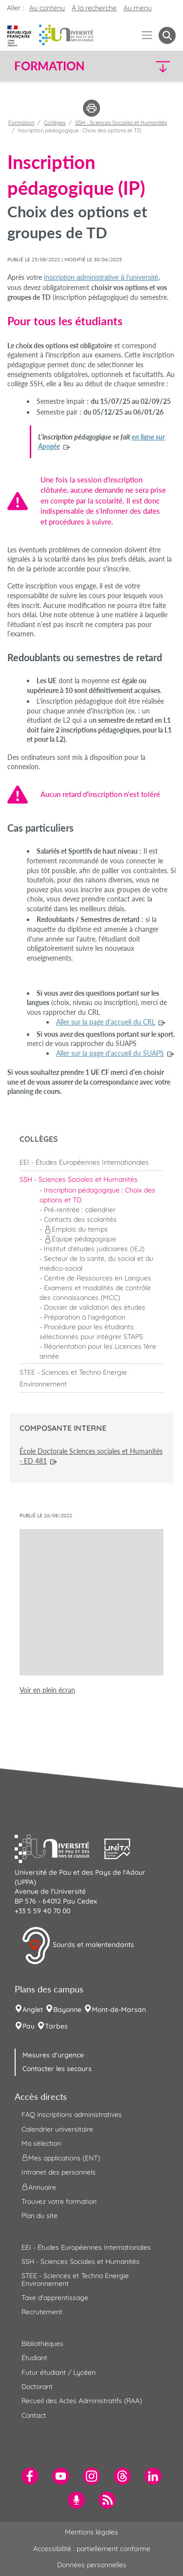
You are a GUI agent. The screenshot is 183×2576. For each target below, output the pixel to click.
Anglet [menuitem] (32, 2009)
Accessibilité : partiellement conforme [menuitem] (91, 2548)
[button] (157, 66)
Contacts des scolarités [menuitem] (80, 1219)
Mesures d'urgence (53, 2055)
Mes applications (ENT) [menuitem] (60, 2158)
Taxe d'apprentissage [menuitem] (54, 2297)
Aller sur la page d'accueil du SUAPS (110, 1053)
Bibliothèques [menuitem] (42, 2343)
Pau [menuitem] (28, 2026)
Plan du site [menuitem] (39, 2215)
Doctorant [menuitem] (37, 2386)
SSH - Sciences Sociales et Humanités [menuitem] (80, 2261)
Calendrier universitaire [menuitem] (57, 2129)
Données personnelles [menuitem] (91, 2564)
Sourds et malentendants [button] (77, 1945)
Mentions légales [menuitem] (91, 2532)
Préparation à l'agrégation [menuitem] (84, 1317)
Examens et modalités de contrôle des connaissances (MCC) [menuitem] (95, 1292)
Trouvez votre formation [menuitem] (59, 2201)
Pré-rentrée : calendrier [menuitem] (80, 1209)
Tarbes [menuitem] (56, 2026)
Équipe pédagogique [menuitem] (80, 1239)
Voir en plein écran (47, 1690)
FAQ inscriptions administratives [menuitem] (71, 2114)
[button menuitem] (167, 35)
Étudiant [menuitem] (34, 2357)
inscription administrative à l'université (101, 277)
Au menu (137, 7)
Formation (21, 122)
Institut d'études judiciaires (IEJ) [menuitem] (94, 1248)
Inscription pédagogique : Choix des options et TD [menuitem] (97, 1195)
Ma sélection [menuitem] (41, 2143)
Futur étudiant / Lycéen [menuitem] (58, 2372)
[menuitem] (91, 1162)
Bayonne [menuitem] (67, 2009)
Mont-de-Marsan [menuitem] (119, 2009)
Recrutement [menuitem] (41, 2311)
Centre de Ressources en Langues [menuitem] (97, 1278)
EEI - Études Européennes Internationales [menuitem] (86, 2247)
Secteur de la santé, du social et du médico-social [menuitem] (96, 1263)
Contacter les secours (57, 2068)
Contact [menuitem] (33, 2415)
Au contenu (47, 7)
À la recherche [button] (94, 7)
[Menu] (147, 35)
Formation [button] (49, 66)
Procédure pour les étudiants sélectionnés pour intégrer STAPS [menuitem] (91, 1331)
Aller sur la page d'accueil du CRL (105, 1022)
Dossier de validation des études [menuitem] (94, 1307)
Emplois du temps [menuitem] (76, 1229)
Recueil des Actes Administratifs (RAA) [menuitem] (81, 2400)
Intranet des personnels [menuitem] (58, 2172)
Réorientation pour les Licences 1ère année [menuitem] (98, 1351)
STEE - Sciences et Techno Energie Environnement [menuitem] (75, 2279)
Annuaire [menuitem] (38, 2186)
